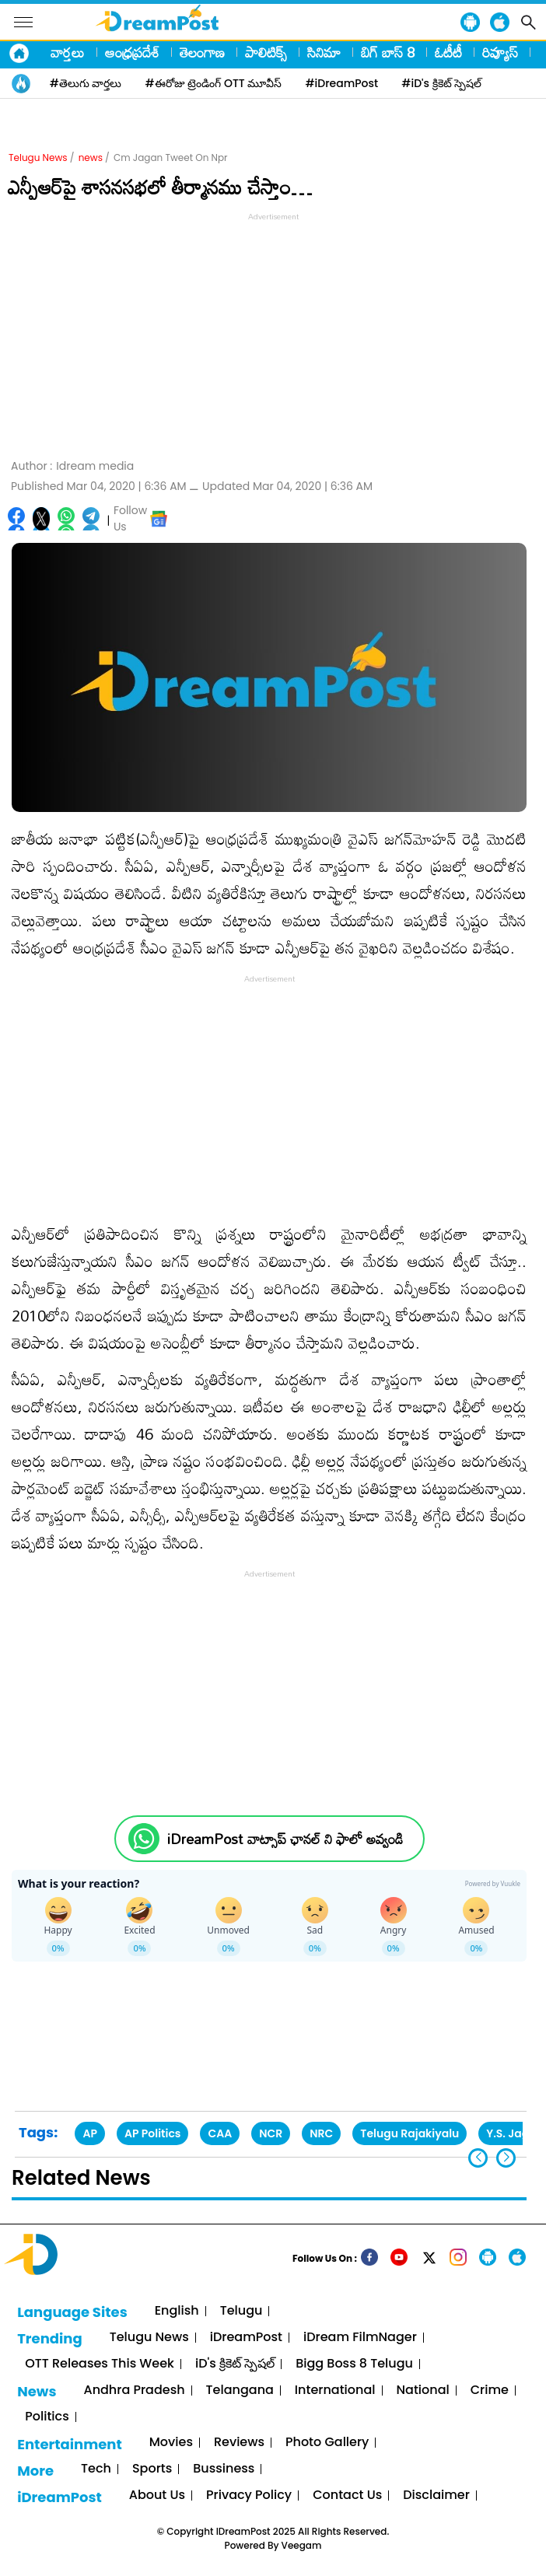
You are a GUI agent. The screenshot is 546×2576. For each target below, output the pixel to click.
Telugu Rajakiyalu (409, 2133)
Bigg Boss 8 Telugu (354, 2364)
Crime (490, 2390)
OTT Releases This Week (99, 2364)
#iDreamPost (341, 83)
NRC (321, 2133)
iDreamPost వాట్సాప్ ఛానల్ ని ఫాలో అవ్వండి (285, 1839)
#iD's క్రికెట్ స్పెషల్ (441, 83)
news (91, 157)
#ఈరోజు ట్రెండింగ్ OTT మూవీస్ (213, 83)
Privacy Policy (249, 2495)
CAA (220, 2133)
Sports (152, 2469)
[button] (506, 2158)
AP (89, 2133)
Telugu (241, 2311)
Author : (72, 466)
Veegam (302, 2545)
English (177, 2311)
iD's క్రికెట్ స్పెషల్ (235, 2364)
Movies (171, 2443)
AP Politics (152, 2133)
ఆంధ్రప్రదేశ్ (132, 52)
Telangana (240, 2390)
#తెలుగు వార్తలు (86, 83)
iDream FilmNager (360, 2338)
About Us (157, 2495)
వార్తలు (68, 52)
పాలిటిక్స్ (266, 52)
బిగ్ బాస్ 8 (388, 52)
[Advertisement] (273, 334)
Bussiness (223, 2469)
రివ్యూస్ (500, 52)
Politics (47, 2417)
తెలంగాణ (202, 52)
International (335, 2390)
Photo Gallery (327, 2443)
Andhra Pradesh (133, 2390)
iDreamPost (246, 2338)
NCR (270, 2133)
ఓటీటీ (448, 52)
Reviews (239, 2443)
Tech (96, 2469)
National (423, 2390)
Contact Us (347, 2495)
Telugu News (38, 157)
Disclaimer (436, 2495)
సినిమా (324, 52)
